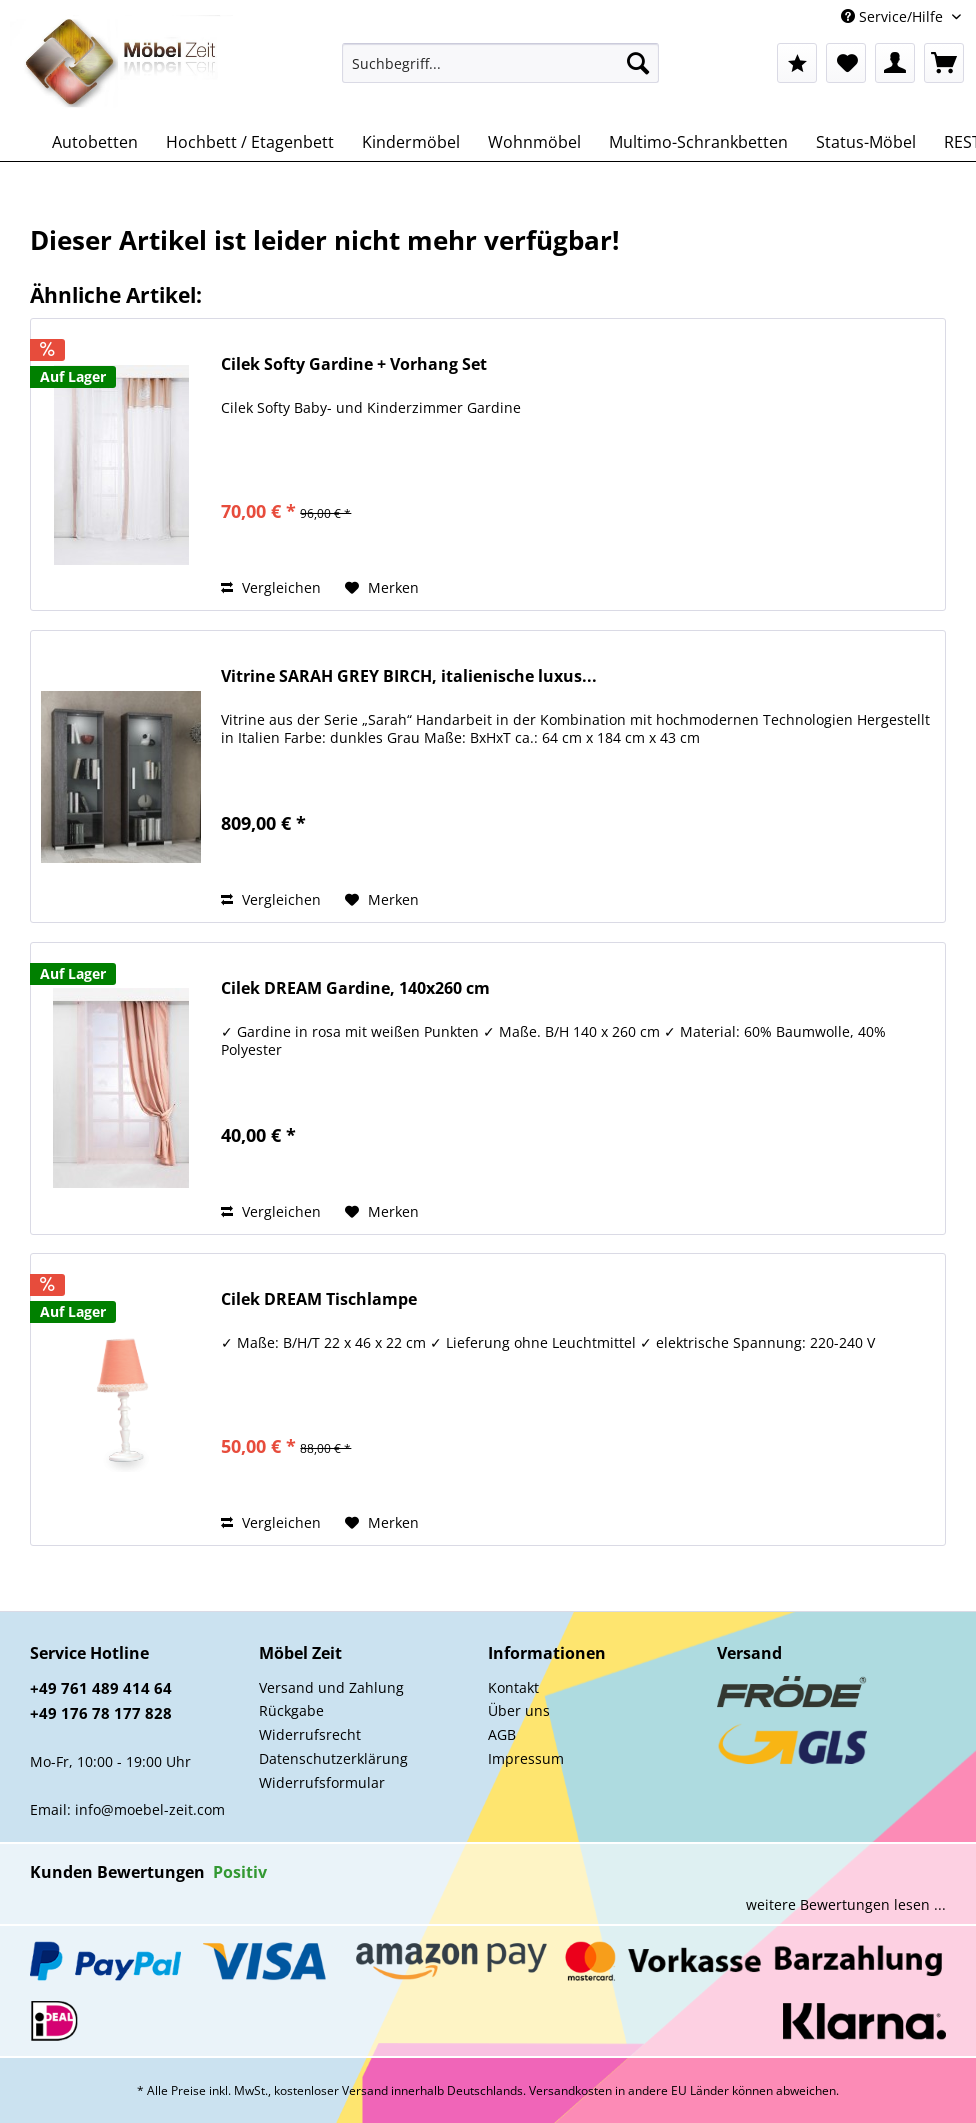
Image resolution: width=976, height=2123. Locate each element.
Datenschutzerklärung (333, 1758)
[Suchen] (638, 63)
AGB (502, 1734)
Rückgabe (291, 1710)
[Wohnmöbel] (534, 142)
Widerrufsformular (322, 1782)
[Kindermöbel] (411, 142)
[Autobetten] (95, 142)
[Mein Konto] (895, 63)
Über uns (519, 1710)
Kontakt (513, 1687)
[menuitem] (500, 72)
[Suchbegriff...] (500, 63)
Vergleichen (271, 587)
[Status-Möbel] (866, 142)
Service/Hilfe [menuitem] (894, 16)
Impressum (526, 1758)
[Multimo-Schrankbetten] (698, 142)
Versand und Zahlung (331, 1687)
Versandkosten (570, 2090)
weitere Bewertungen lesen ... (846, 1904)
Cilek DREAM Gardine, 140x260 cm (355, 988)
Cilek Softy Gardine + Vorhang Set (354, 364)
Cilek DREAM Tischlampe (319, 1299)
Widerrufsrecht (310, 1734)
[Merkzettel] (846, 63)
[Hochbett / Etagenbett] (250, 142)
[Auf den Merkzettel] (382, 588)
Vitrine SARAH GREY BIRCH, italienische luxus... (409, 676)
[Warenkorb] (944, 63)
